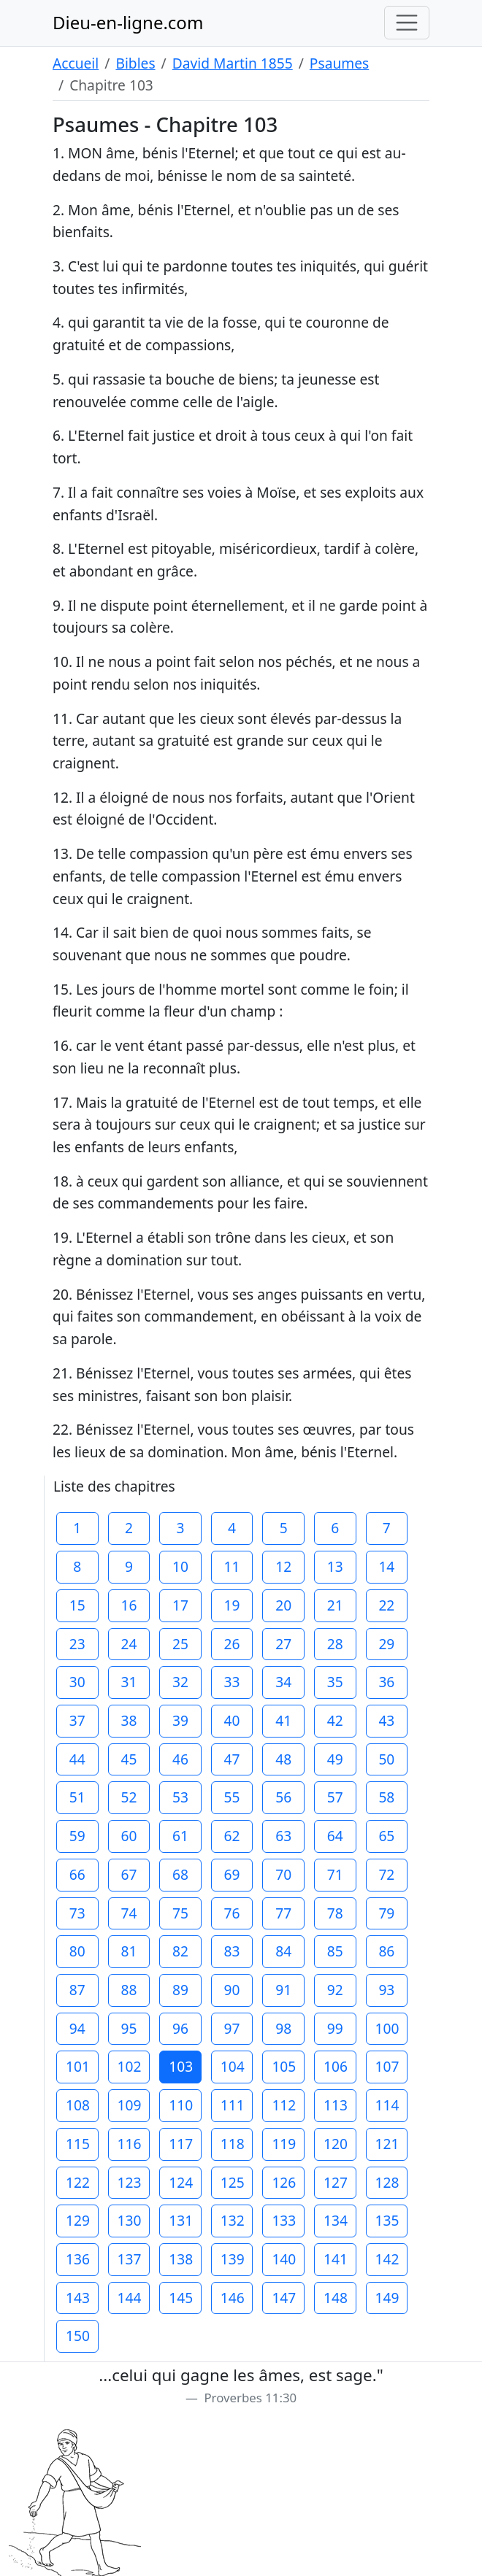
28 (335, 1644)
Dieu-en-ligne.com (128, 22)
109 (130, 2105)
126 (284, 2182)
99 (335, 2028)
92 (335, 1990)
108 (78, 2105)
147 (284, 2297)
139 (233, 2259)
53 (180, 1797)
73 (77, 1913)
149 (387, 2297)
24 (128, 1644)
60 (128, 1836)
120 (336, 2143)
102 (130, 2066)
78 (335, 1913)
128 (387, 2182)
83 (232, 1951)
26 (232, 1644)
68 (180, 1874)
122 (78, 2182)
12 (283, 1566)
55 (232, 1797)
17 (180, 1605)
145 (181, 2297)
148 (336, 2297)
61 (180, 1836)
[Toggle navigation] (406, 22)
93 (386, 1990)
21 (335, 1605)
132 (233, 2220)
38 (128, 1720)
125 (233, 2182)
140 (284, 2259)
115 (78, 2143)
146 (233, 2297)
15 (77, 1605)
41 (283, 1720)
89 (180, 1990)
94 (77, 2028)
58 (386, 1797)
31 (128, 1682)
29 (386, 1644)
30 (77, 1682)
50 (386, 1759)
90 (232, 1990)
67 (128, 1874)
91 (283, 1990)
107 (387, 2066)
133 (284, 2220)
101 (78, 2066)
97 (232, 2028)
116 (130, 2143)
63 (283, 1836)
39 (180, 1720)
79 (386, 1913)
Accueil (76, 63)
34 (283, 1682)
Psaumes (339, 63)
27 (283, 1644)
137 (130, 2259)
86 (386, 1951)
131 (181, 2220)
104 (233, 2066)
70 (283, 1874)
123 (130, 2182)
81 (128, 1951)
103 (181, 2066)
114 (387, 2105)
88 (128, 1990)
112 (284, 2105)
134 (336, 2220)
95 (128, 2028)
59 (77, 1836)
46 (180, 1759)
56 (283, 1797)
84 (283, 1951)
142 (387, 2259)
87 (77, 1990)
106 (336, 2066)
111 (233, 2105)
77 (283, 1913)
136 (78, 2259)
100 (387, 2028)
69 (232, 1874)
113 (336, 2105)
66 (77, 1874)
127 (336, 2182)
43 (386, 1720)
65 (386, 1836)
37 (77, 1720)
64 (335, 1836)
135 (387, 2220)
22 (386, 1605)
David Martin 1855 (232, 63)
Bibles (135, 63)
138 (181, 2259)
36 (386, 1682)
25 (180, 1644)
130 (130, 2220)
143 (78, 2297)
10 (180, 1566)
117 (181, 2143)
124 (181, 2182)
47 (232, 1759)
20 (283, 1605)
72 (386, 1874)
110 (181, 2105)
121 (387, 2143)
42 (335, 1720)
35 (335, 1682)
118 (233, 2143)
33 (232, 1682)
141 (336, 2259)
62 (232, 1836)
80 (77, 1951)
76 (232, 1913)
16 (128, 1605)
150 (78, 2335)
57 (335, 1797)
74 (128, 1913)
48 (283, 1759)
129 (78, 2220)
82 (180, 1951)
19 (232, 1605)
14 (386, 1566)
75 (180, 1913)
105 (284, 2066)
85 (335, 1951)
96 (180, 2028)
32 (180, 1682)
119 (284, 2143)
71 (335, 1874)
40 (232, 1720)
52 (128, 1797)
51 (77, 1797)
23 (77, 1644)
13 (335, 1566)
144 (130, 2297)
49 (335, 1759)
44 (77, 1759)
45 (128, 1759)
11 (232, 1566)
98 (283, 2028)
